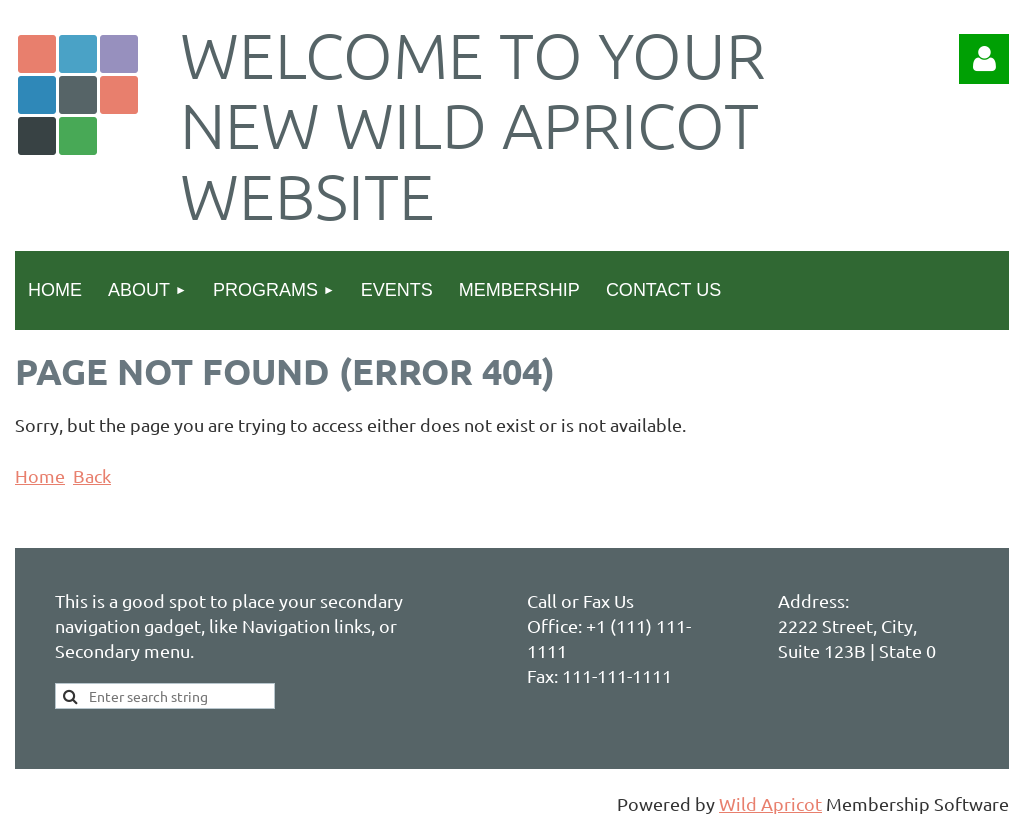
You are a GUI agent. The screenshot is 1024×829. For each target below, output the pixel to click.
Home (40, 475)
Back (92, 475)
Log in (984, 59)
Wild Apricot (770, 803)
